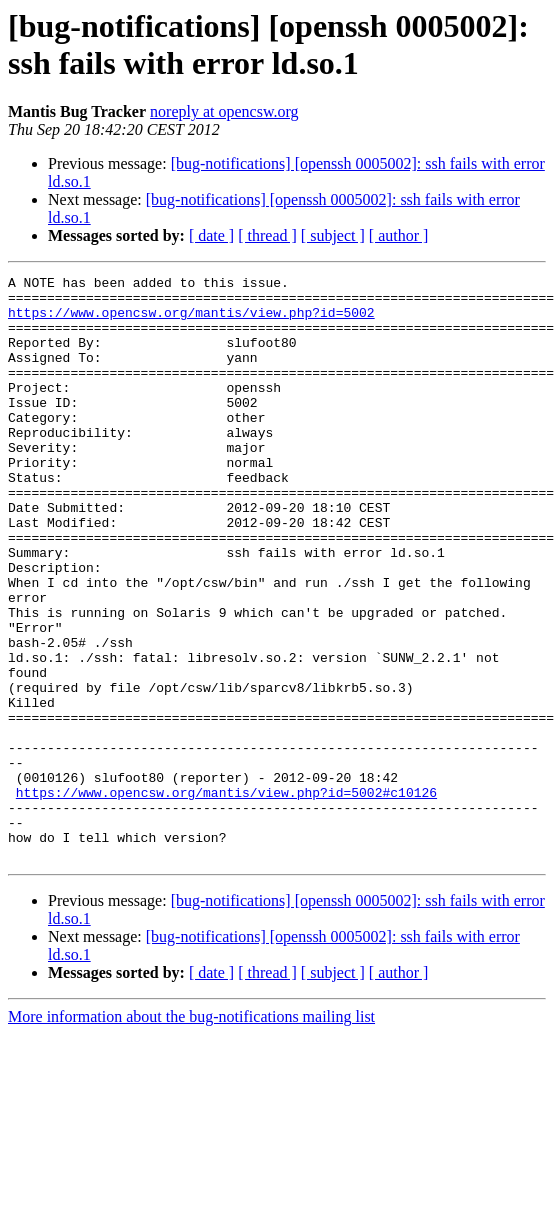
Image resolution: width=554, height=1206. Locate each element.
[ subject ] (333, 235)
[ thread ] (267, 235)
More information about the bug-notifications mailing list (191, 1133)
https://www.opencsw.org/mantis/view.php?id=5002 (191, 321)
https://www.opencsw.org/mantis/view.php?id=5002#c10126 (226, 897)
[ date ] (211, 235)
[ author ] (399, 235)
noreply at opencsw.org (224, 111)
